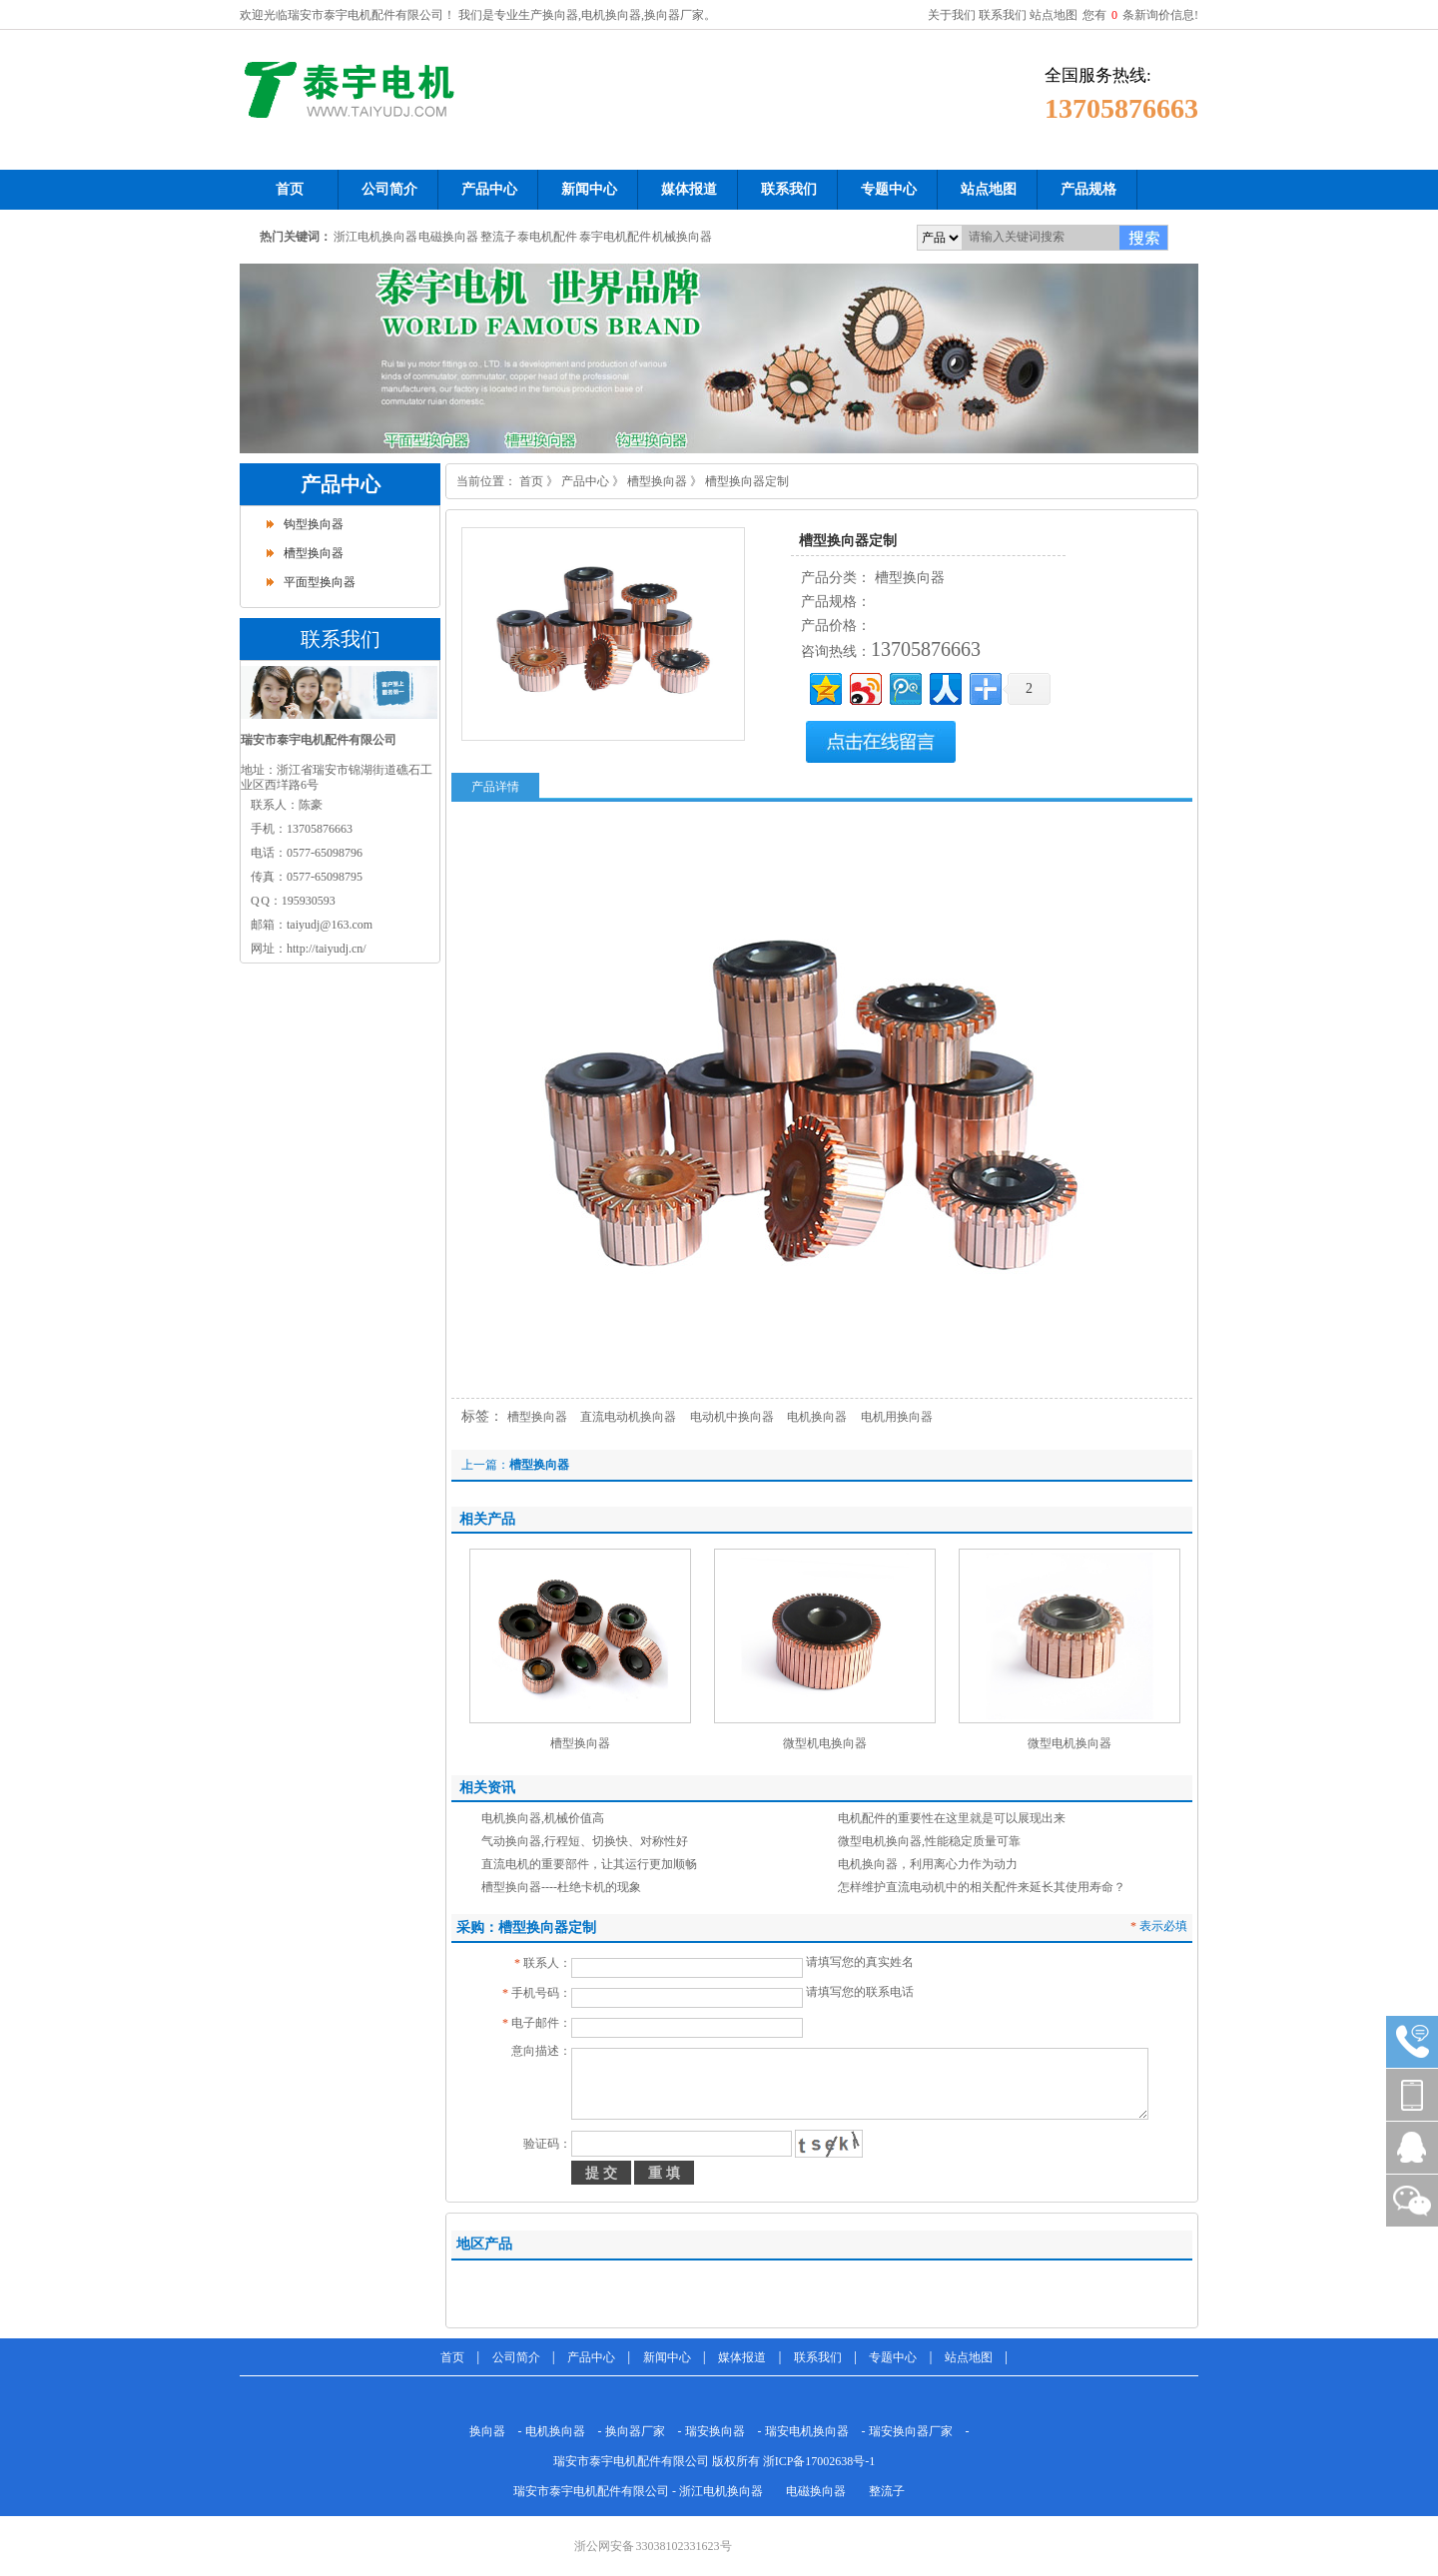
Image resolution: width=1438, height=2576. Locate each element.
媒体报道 (742, 2357)
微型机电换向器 (825, 1743)
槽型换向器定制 (747, 481)
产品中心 (340, 484)
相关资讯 (487, 1787)
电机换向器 (817, 1417)
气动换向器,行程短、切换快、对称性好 (584, 1841)
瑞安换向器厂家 (911, 2431)
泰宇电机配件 (615, 237)
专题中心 (893, 2357)
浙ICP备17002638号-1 (819, 2461)
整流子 (498, 237)
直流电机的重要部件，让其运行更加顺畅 (589, 1864)
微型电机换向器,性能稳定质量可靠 (929, 1841)
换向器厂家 (635, 2431)
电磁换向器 (448, 237)
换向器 (487, 2431)
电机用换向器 (897, 1417)
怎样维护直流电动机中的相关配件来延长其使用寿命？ (981, 1887)
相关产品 (487, 1519)
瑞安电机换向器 (807, 2431)
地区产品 (484, 2244)
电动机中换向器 (732, 1417)
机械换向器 (682, 237)
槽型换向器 (314, 553)
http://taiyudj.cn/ (326, 949)
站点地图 (1054, 15)
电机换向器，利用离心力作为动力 (928, 1864)
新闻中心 (667, 2357)
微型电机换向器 (1069, 1743)
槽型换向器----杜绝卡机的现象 (561, 1887)
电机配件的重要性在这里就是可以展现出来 (952, 1818)
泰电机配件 (547, 237)
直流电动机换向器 (628, 1417)
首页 (531, 481)
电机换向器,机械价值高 (542, 1818)
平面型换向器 (320, 582)
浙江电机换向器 (375, 237)
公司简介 (516, 2357)
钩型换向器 (314, 524)
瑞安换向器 (715, 2431)
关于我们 (952, 15)
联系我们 (1003, 15)
